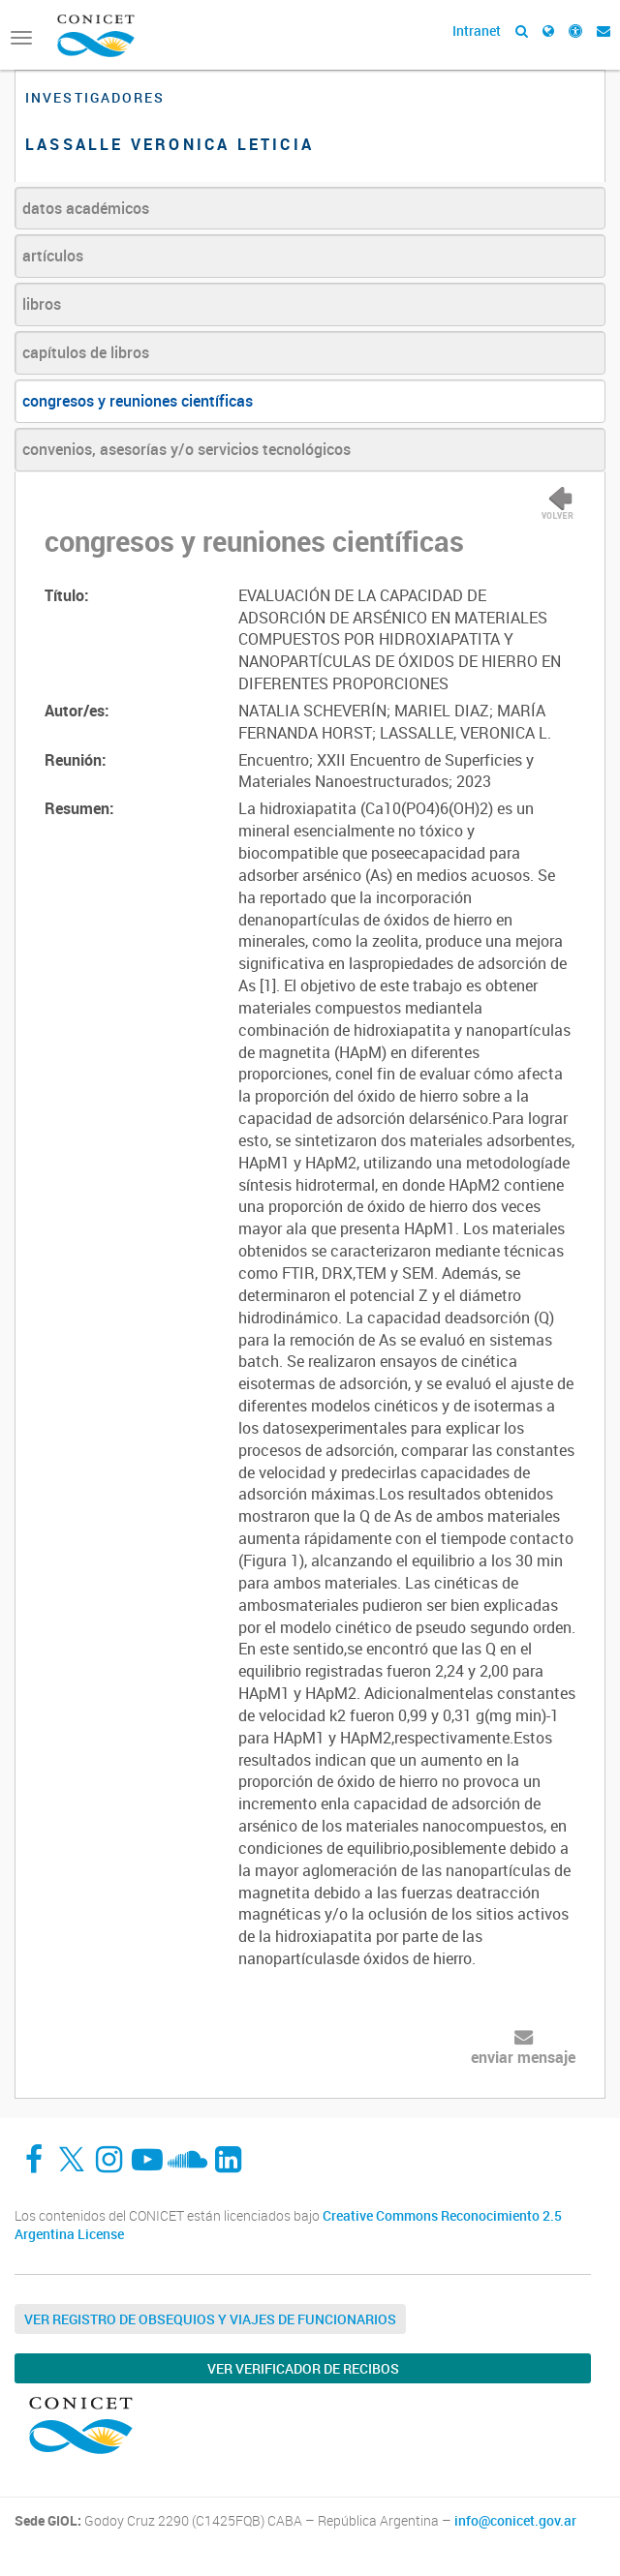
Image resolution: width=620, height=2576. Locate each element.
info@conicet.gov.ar (515, 2521)
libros (41, 304)
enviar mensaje (523, 2057)
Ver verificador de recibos (303, 2368)
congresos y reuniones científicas (137, 400)
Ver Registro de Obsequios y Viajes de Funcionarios (210, 2319)
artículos (52, 255)
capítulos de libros (85, 352)
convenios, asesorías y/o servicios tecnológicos (186, 449)
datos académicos (85, 208)
